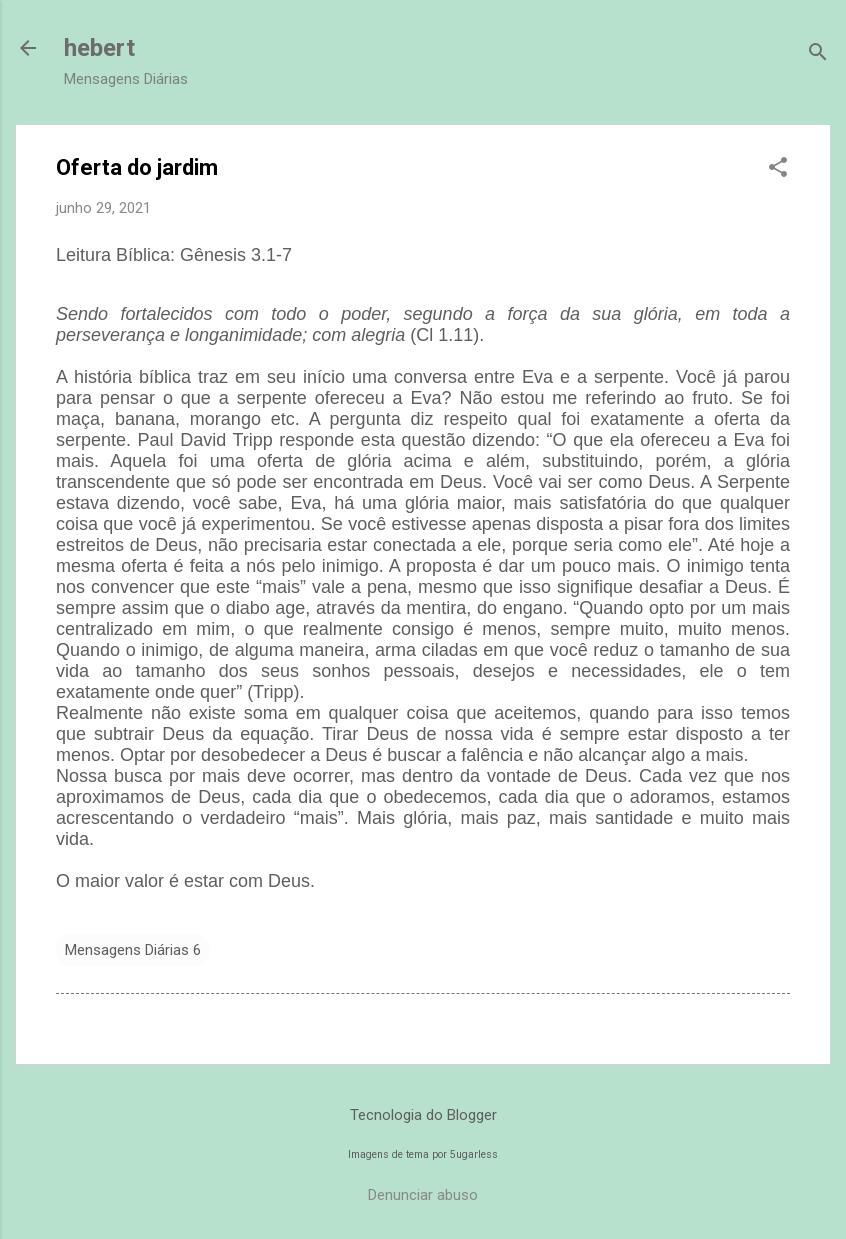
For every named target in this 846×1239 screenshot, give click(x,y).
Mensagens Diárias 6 (133, 950)
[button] (778, 169)
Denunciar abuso (423, 1195)
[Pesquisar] (818, 54)
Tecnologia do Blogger (423, 1115)
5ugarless (474, 1154)
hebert (99, 48)
